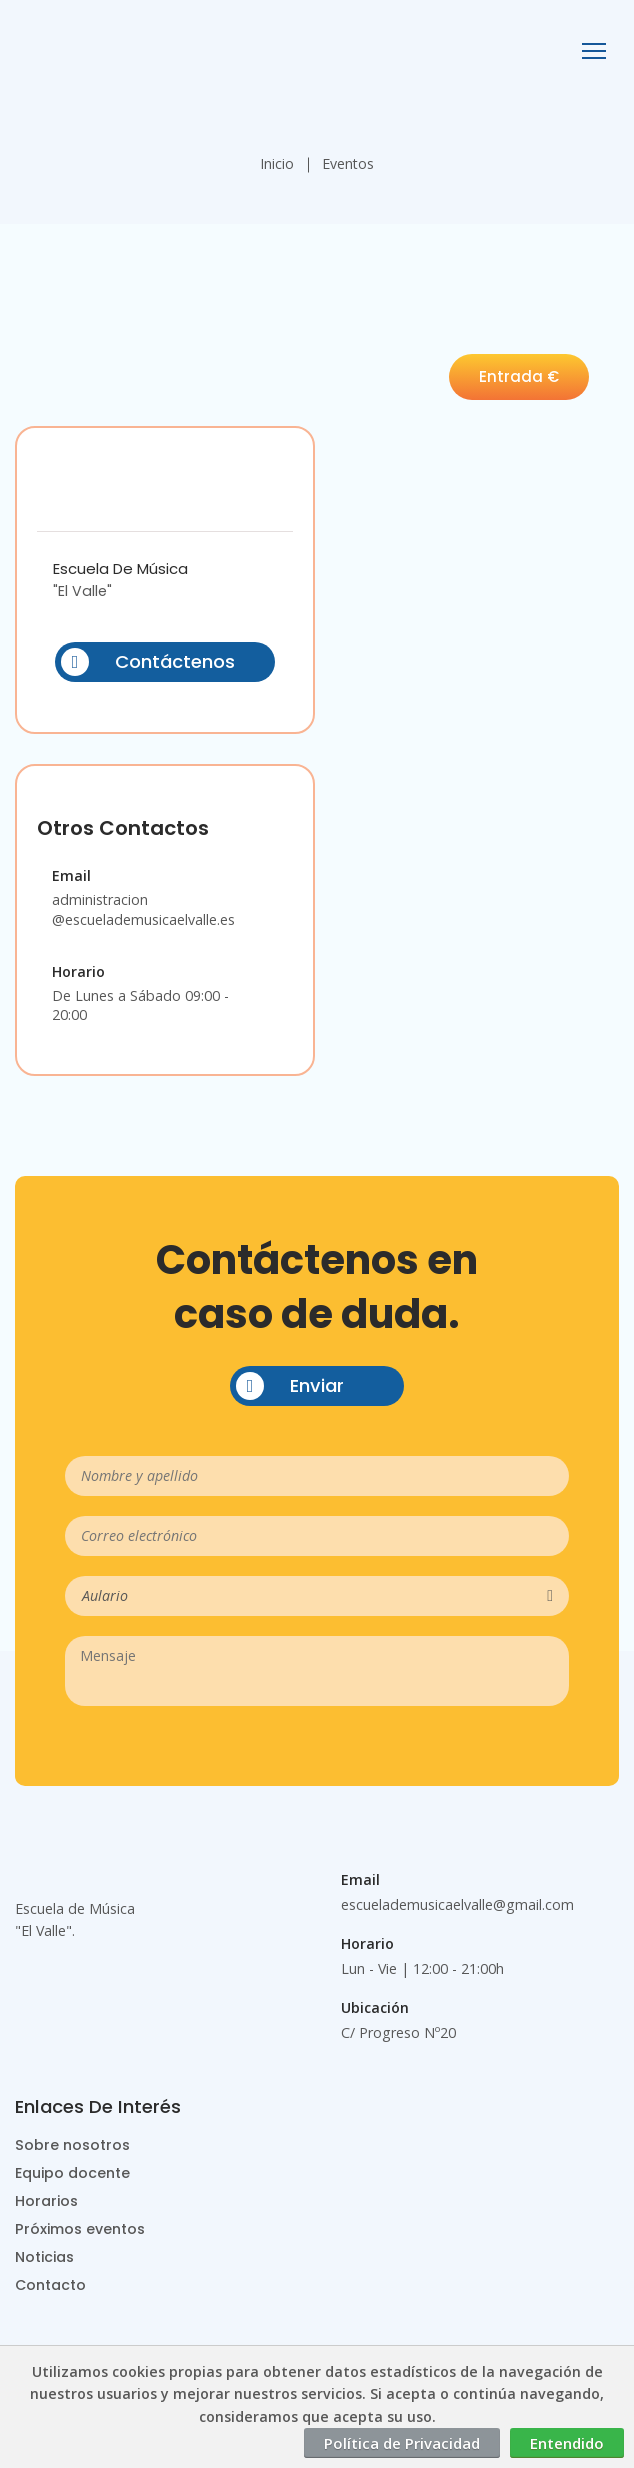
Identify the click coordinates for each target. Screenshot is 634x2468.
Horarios (46, 2201)
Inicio (277, 163)
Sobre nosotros (72, 2145)
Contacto (50, 2285)
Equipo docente (72, 2173)
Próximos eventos (80, 2229)
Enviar (290, 1386)
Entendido (567, 2443)
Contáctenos (148, 662)
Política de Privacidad (402, 2443)
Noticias (44, 2257)
